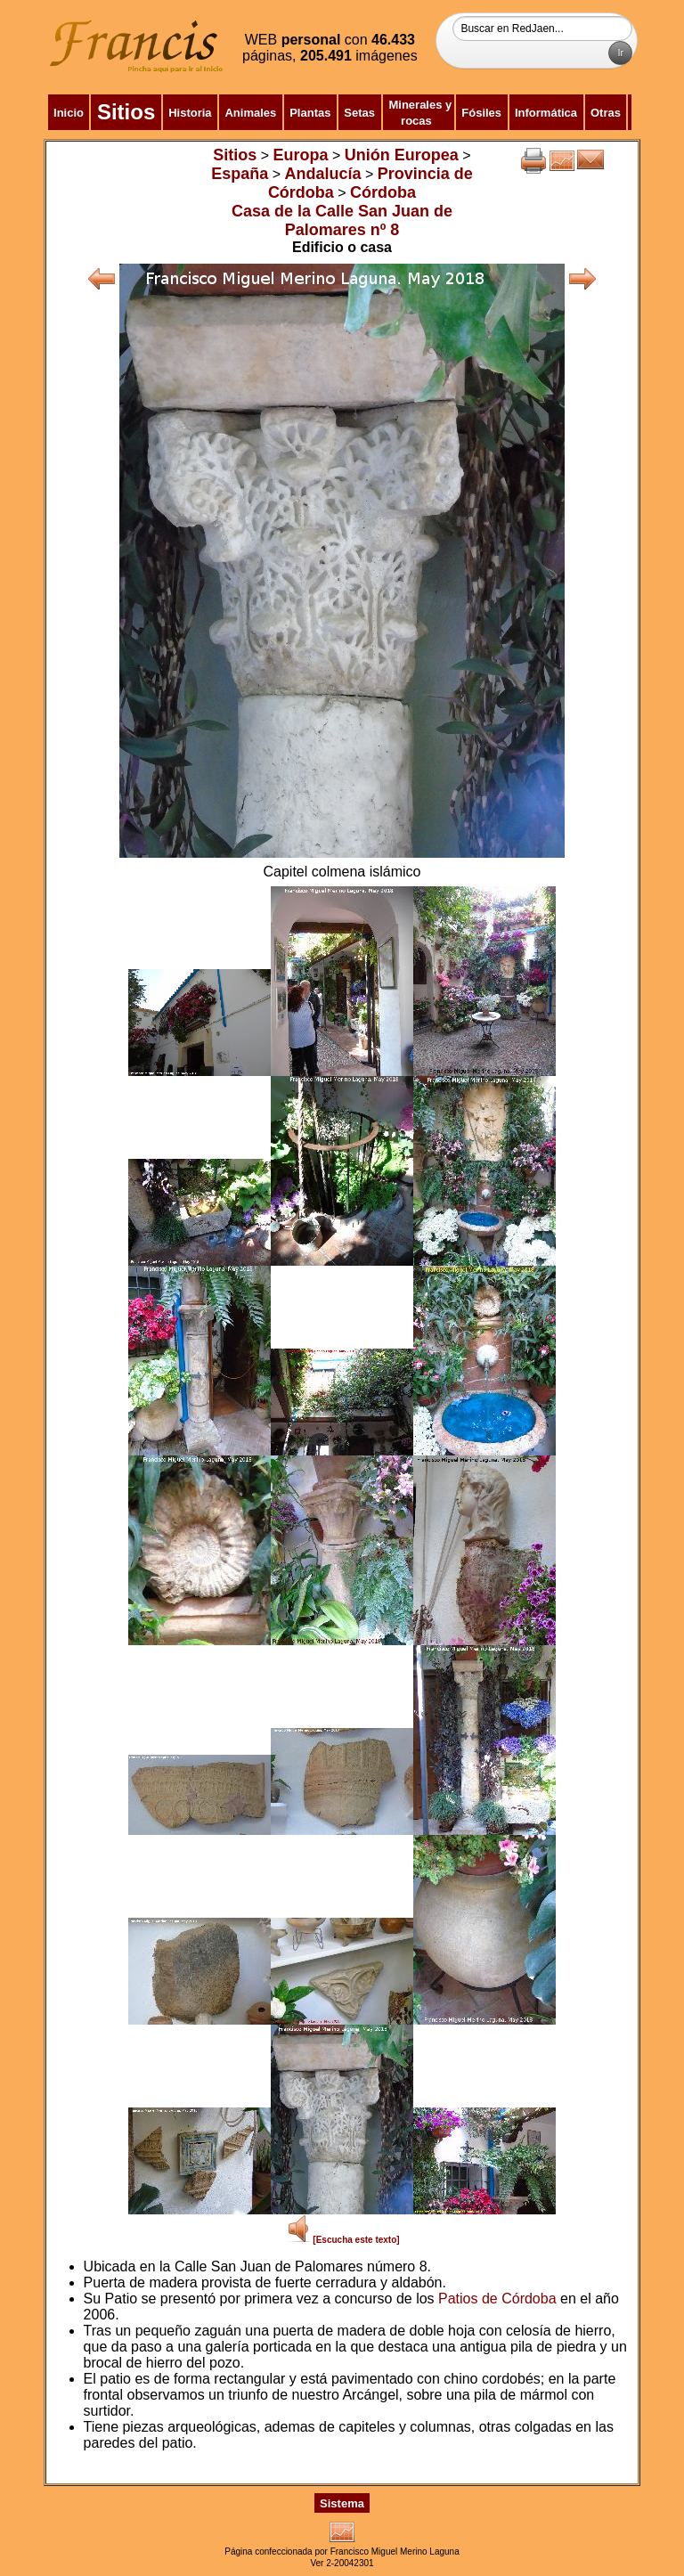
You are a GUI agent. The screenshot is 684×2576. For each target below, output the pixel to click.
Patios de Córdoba (497, 2298)
